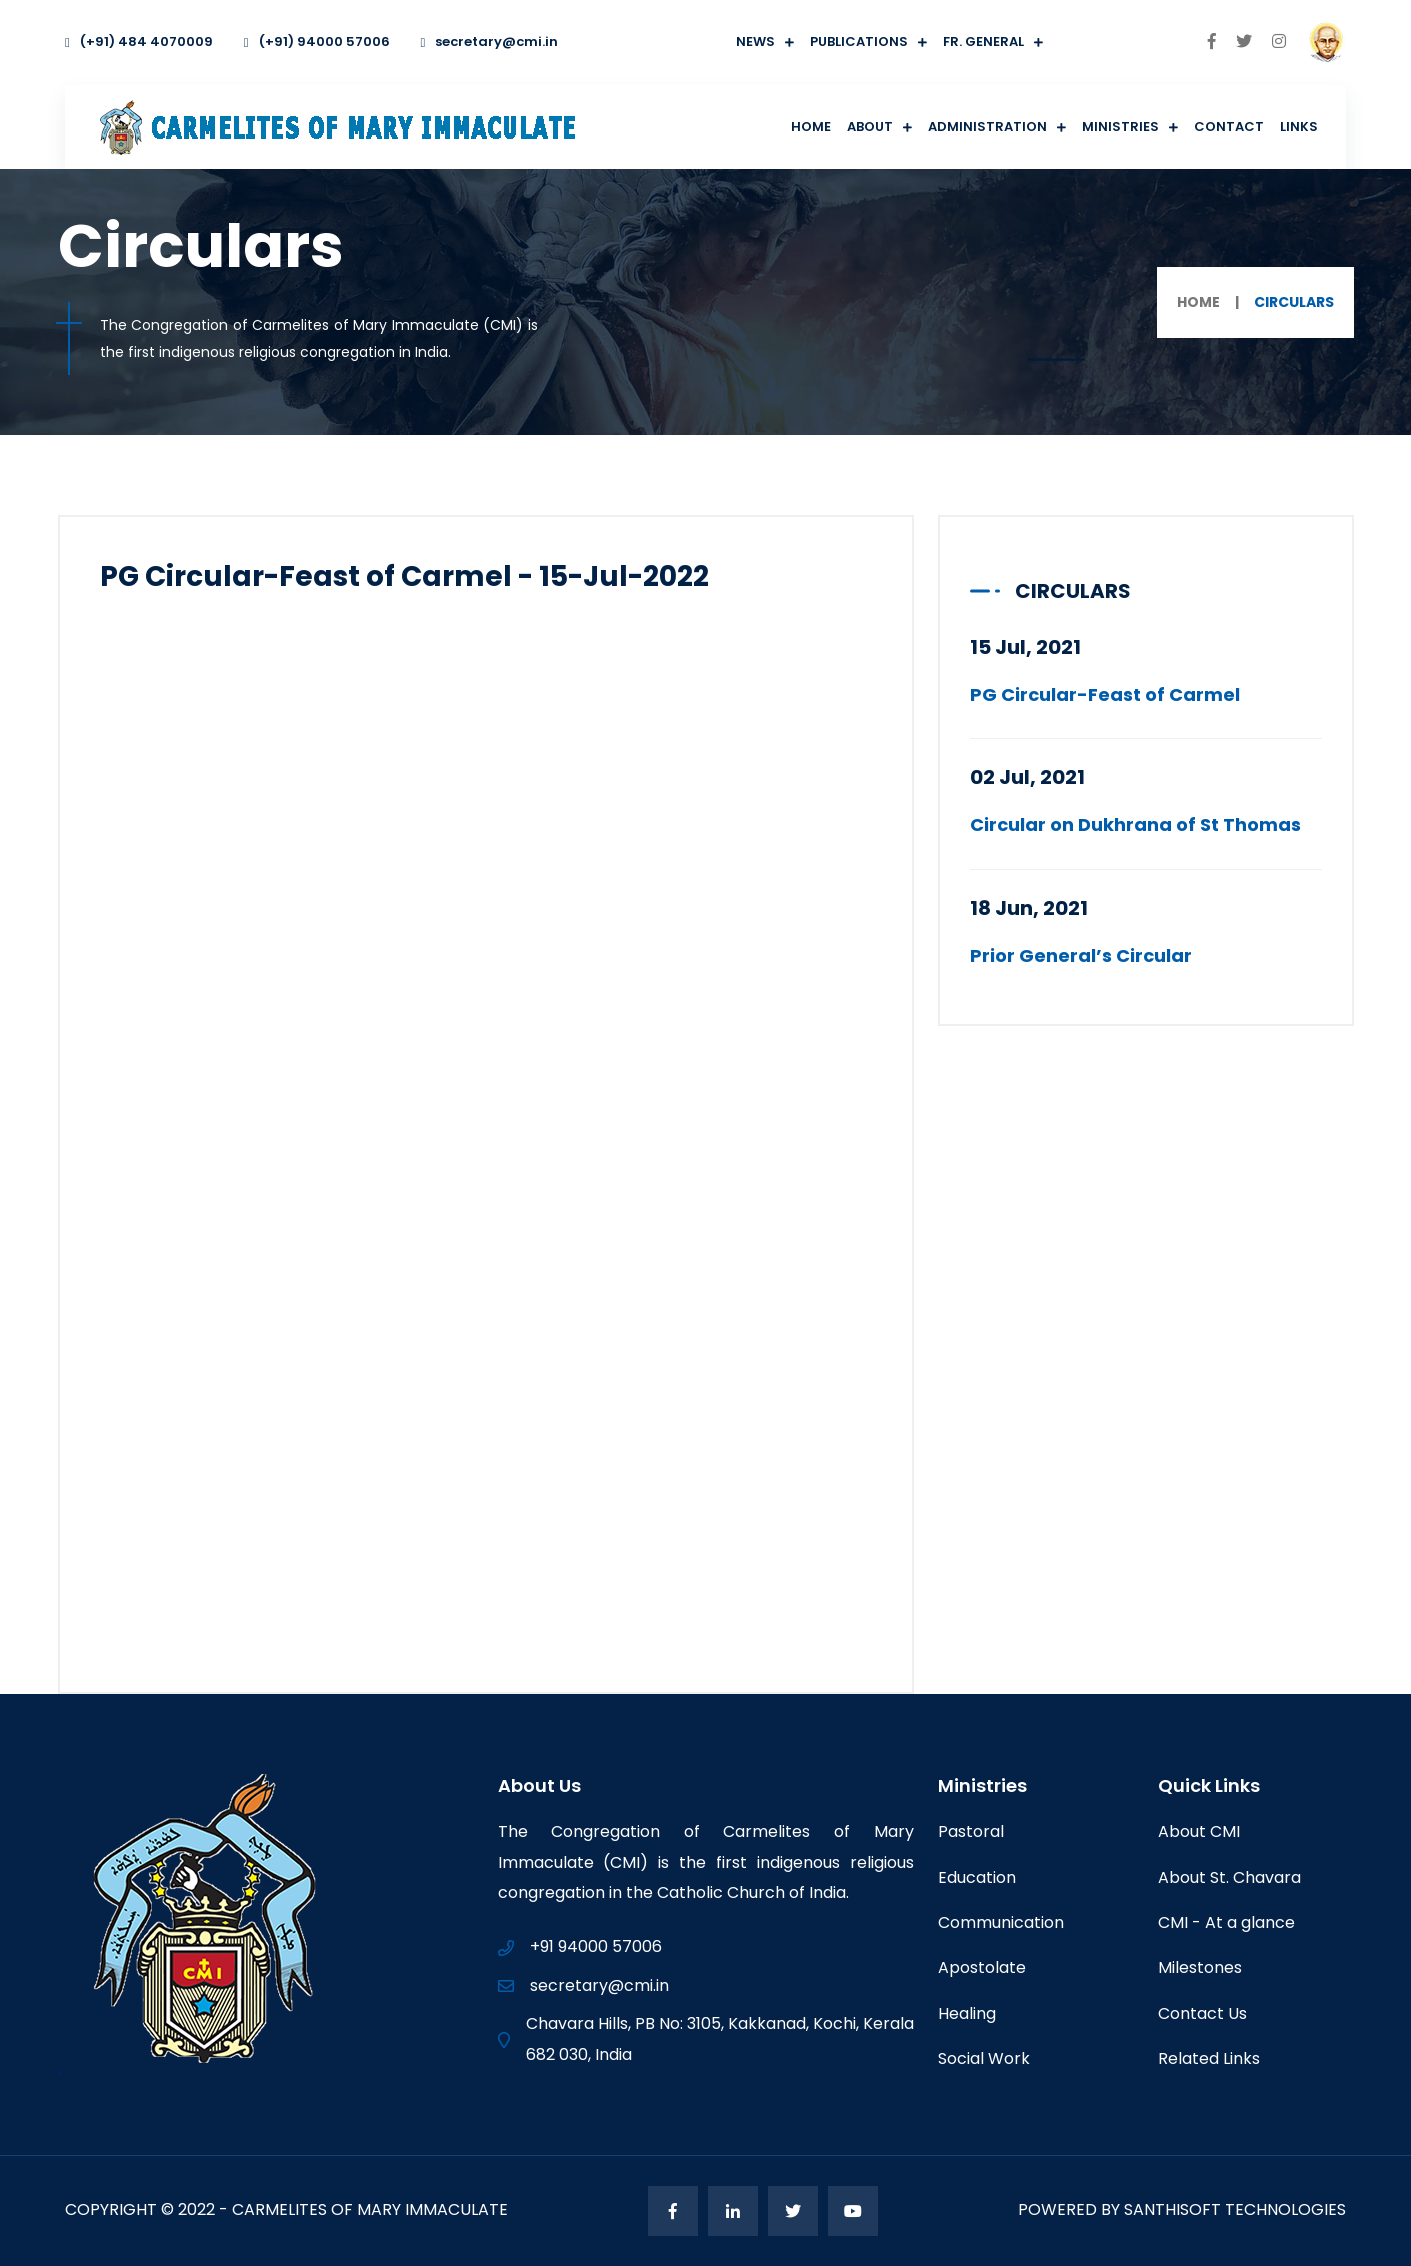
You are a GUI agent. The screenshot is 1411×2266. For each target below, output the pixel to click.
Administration (987, 126)
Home (811, 126)
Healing (967, 2013)
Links (1299, 126)
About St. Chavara (1229, 1877)
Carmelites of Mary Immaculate (370, 2209)
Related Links (1209, 2058)
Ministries (1120, 126)
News (755, 41)
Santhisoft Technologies (1235, 2209)
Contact (1229, 126)
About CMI (1199, 1831)
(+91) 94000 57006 (317, 41)
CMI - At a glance (1226, 1922)
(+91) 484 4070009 (139, 41)
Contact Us (1202, 2013)
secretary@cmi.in (490, 41)
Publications (859, 41)
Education (977, 1877)
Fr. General (983, 41)
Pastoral (971, 1831)
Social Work (984, 2058)
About (870, 126)
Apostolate (982, 1967)
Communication (1001, 1922)
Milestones (1200, 1967)
